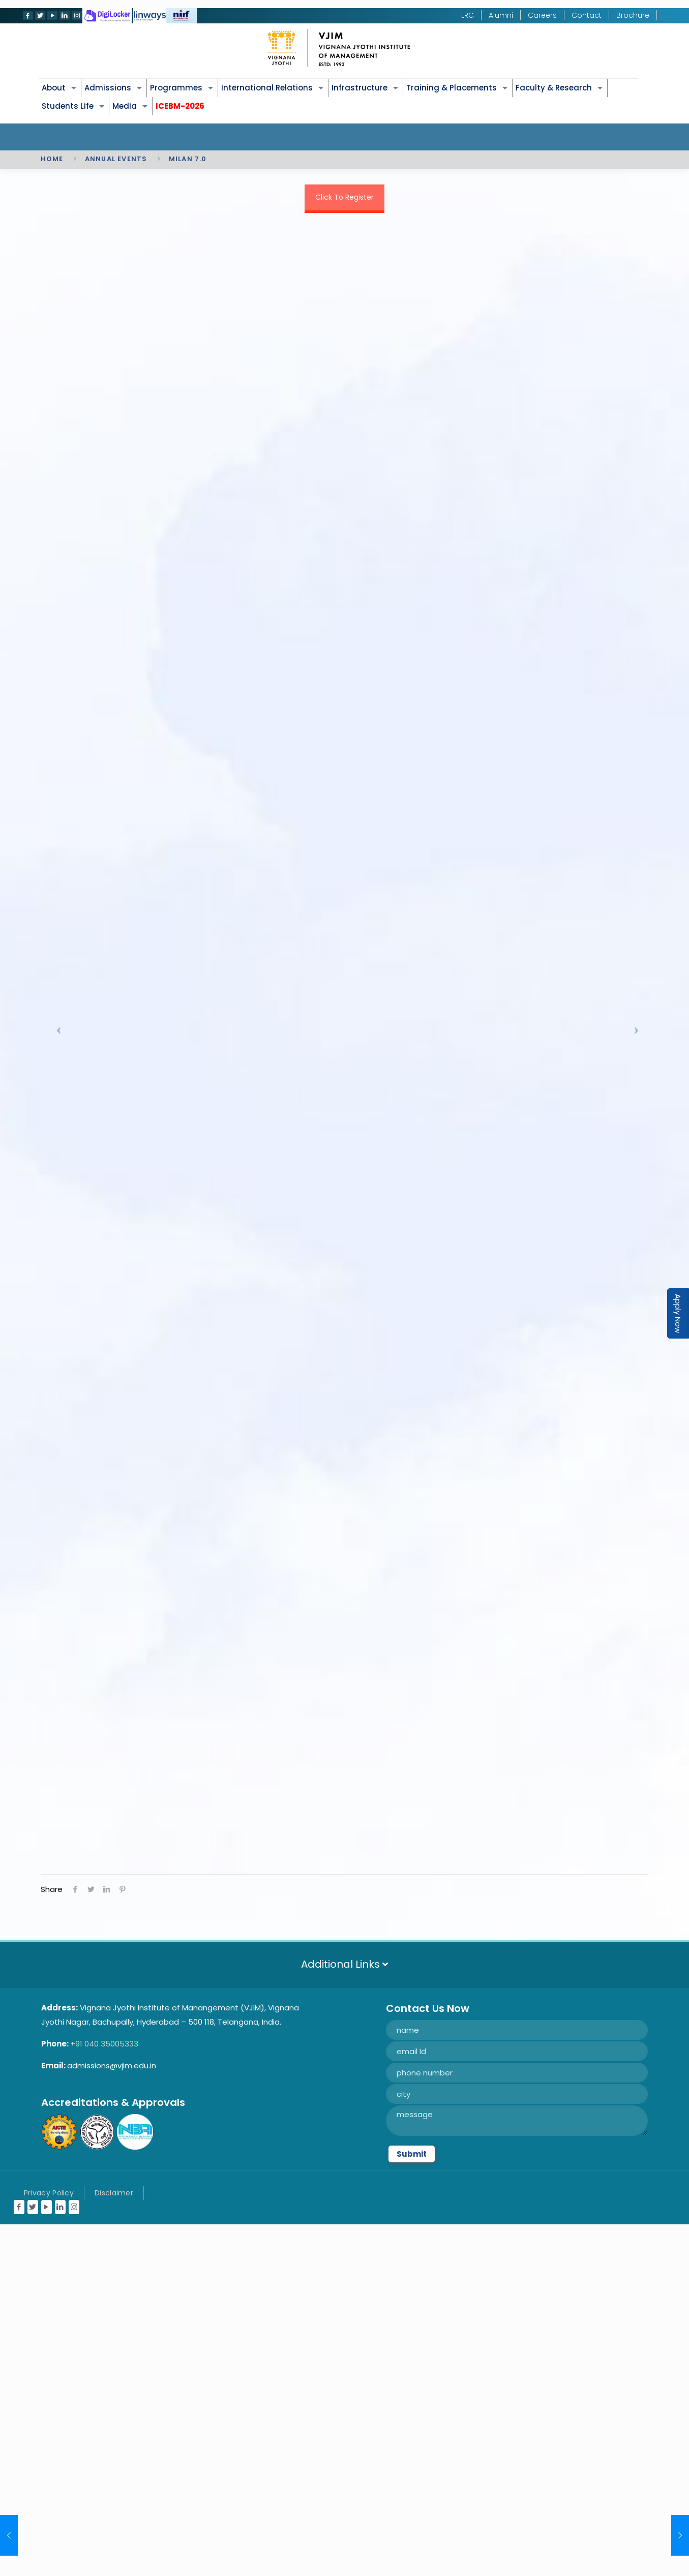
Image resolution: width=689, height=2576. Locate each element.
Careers (542, 15)
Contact (587, 15)
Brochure (632, 15)
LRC (467, 15)
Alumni (501, 15)
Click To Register (344, 197)
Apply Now (678, 1313)
